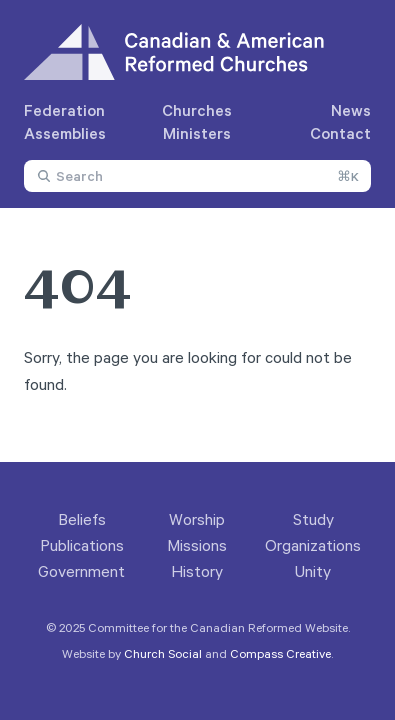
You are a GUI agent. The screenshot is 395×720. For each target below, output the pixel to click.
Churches (197, 110)
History (197, 571)
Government (81, 571)
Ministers (197, 133)
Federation (64, 110)
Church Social (163, 653)
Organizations (313, 545)
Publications (82, 545)
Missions (197, 545)
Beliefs (82, 519)
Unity (313, 571)
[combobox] (197, 176)
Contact (340, 133)
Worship (197, 519)
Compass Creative (280, 653)
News (351, 110)
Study (313, 519)
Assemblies (65, 133)
